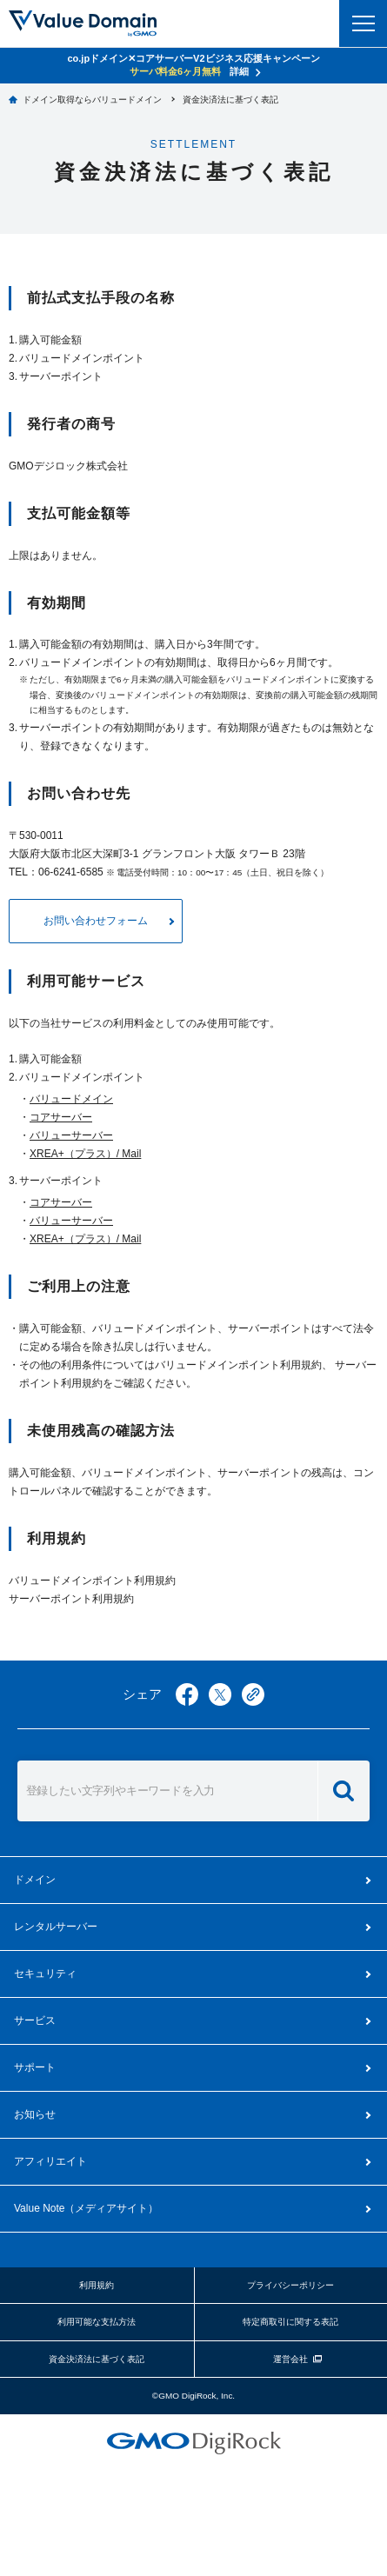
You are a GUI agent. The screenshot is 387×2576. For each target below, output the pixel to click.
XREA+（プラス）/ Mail (85, 1154)
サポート (35, 2067)
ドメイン (35, 1880)
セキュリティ (45, 1973)
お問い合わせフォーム (95, 921)
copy (253, 1694)
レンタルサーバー (55, 1926)
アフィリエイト (50, 2161)
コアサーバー (61, 1117)
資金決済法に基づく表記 (96, 2359)
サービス (35, 2020)
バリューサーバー (71, 1135)
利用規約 (96, 2285)
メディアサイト (86, 2208)
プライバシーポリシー (290, 2285)
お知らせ (35, 2114)
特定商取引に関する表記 (290, 2321)
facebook (187, 1694)
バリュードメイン (71, 1099)
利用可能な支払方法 (96, 2321)
